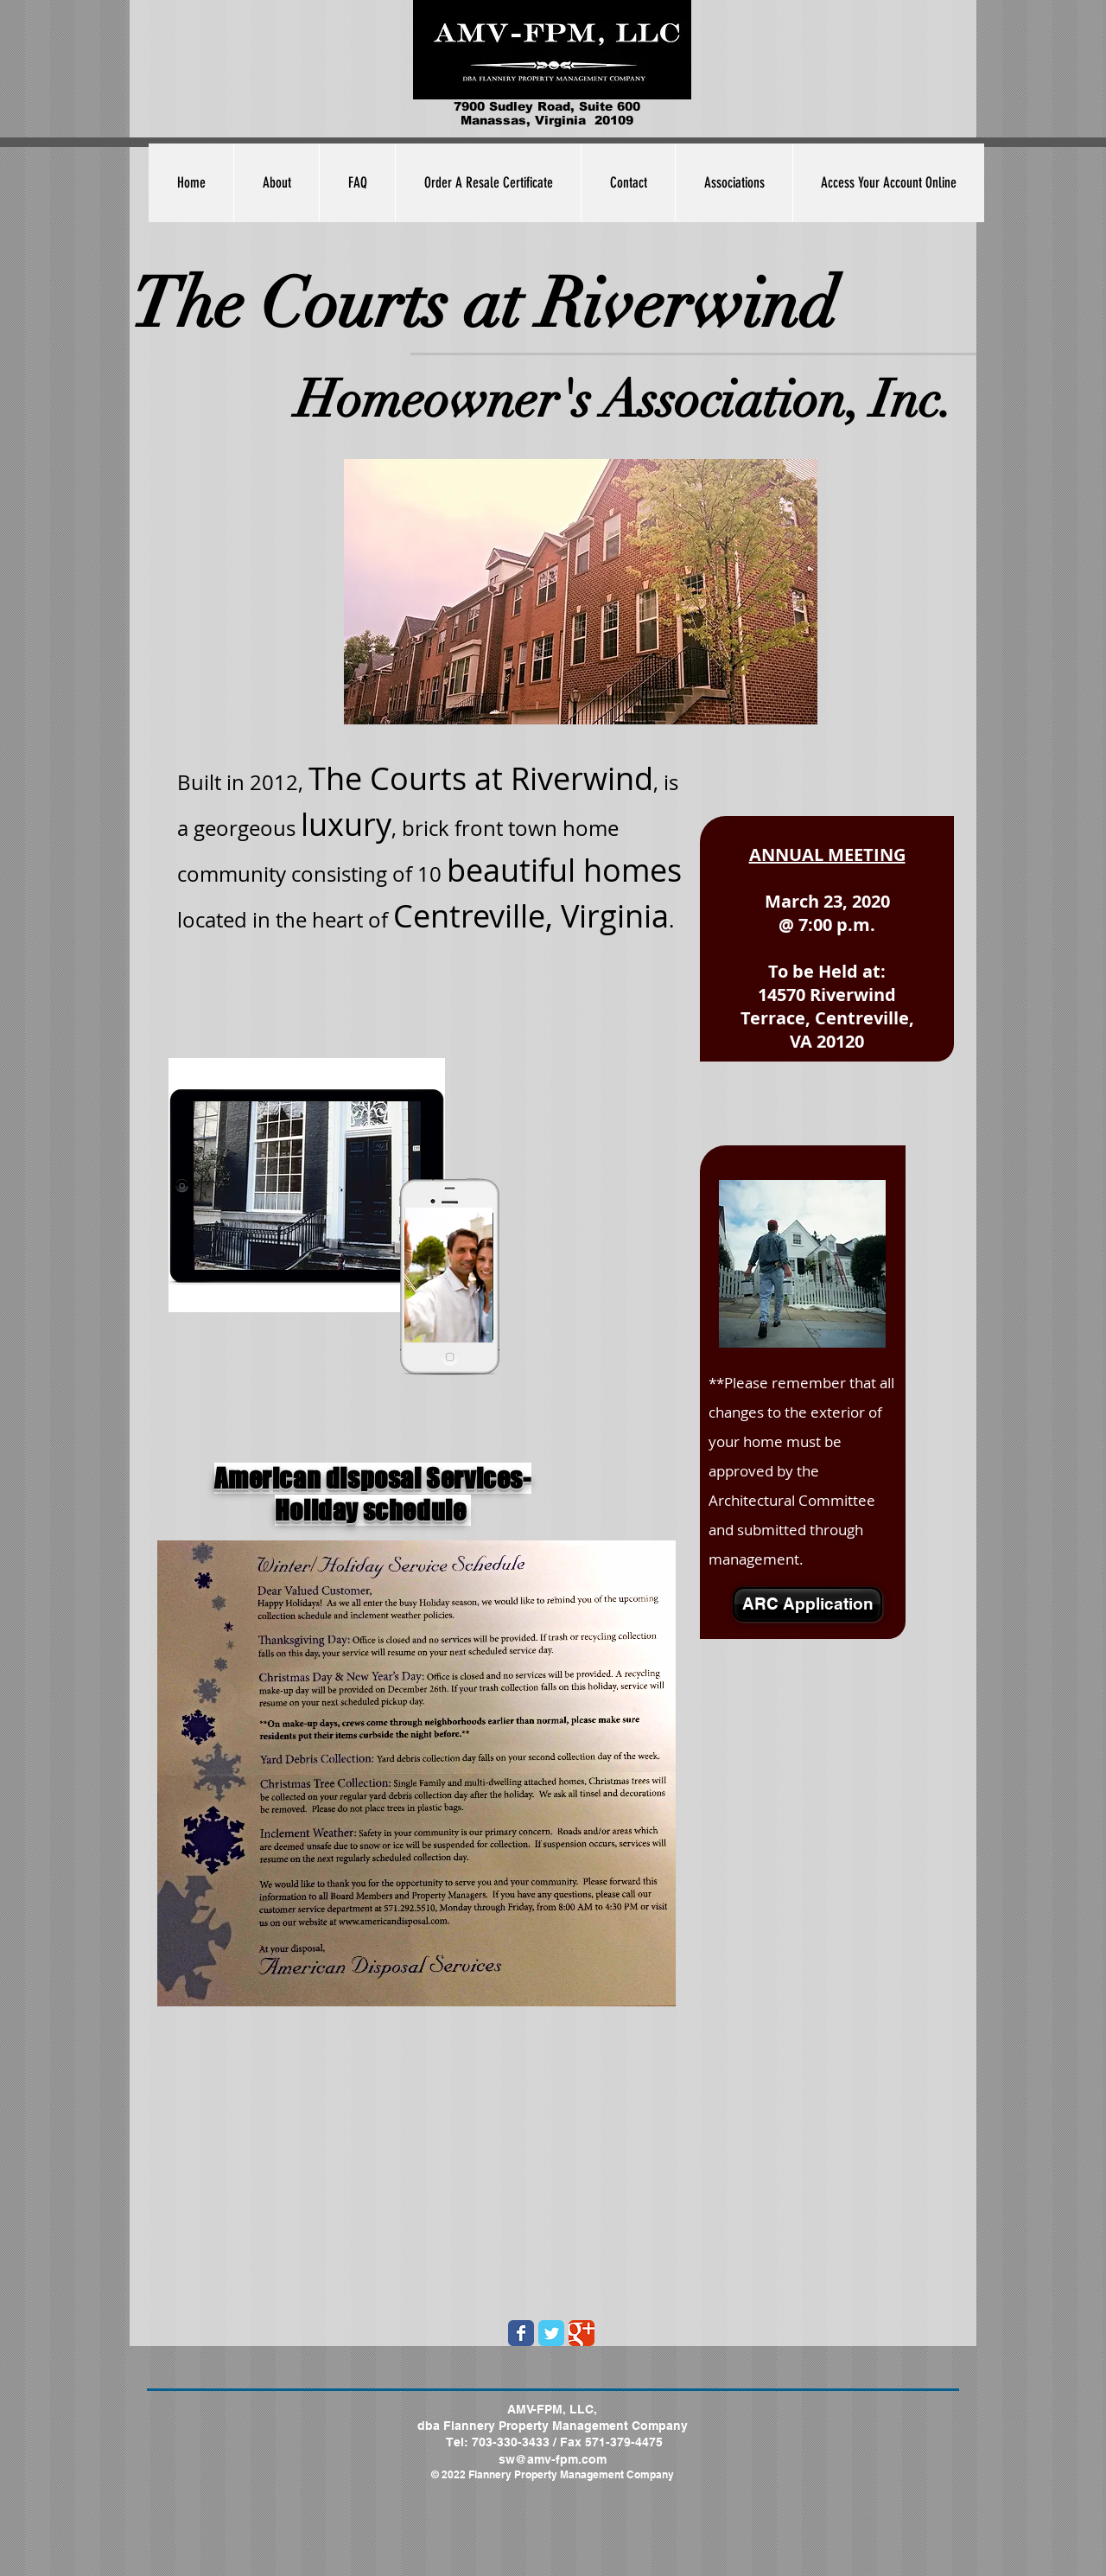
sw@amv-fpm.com (553, 2459)
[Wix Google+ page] (581, 2333)
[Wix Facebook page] (521, 2333)
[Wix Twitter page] (551, 2333)
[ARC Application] (807, 1604)
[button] (733, 182)
